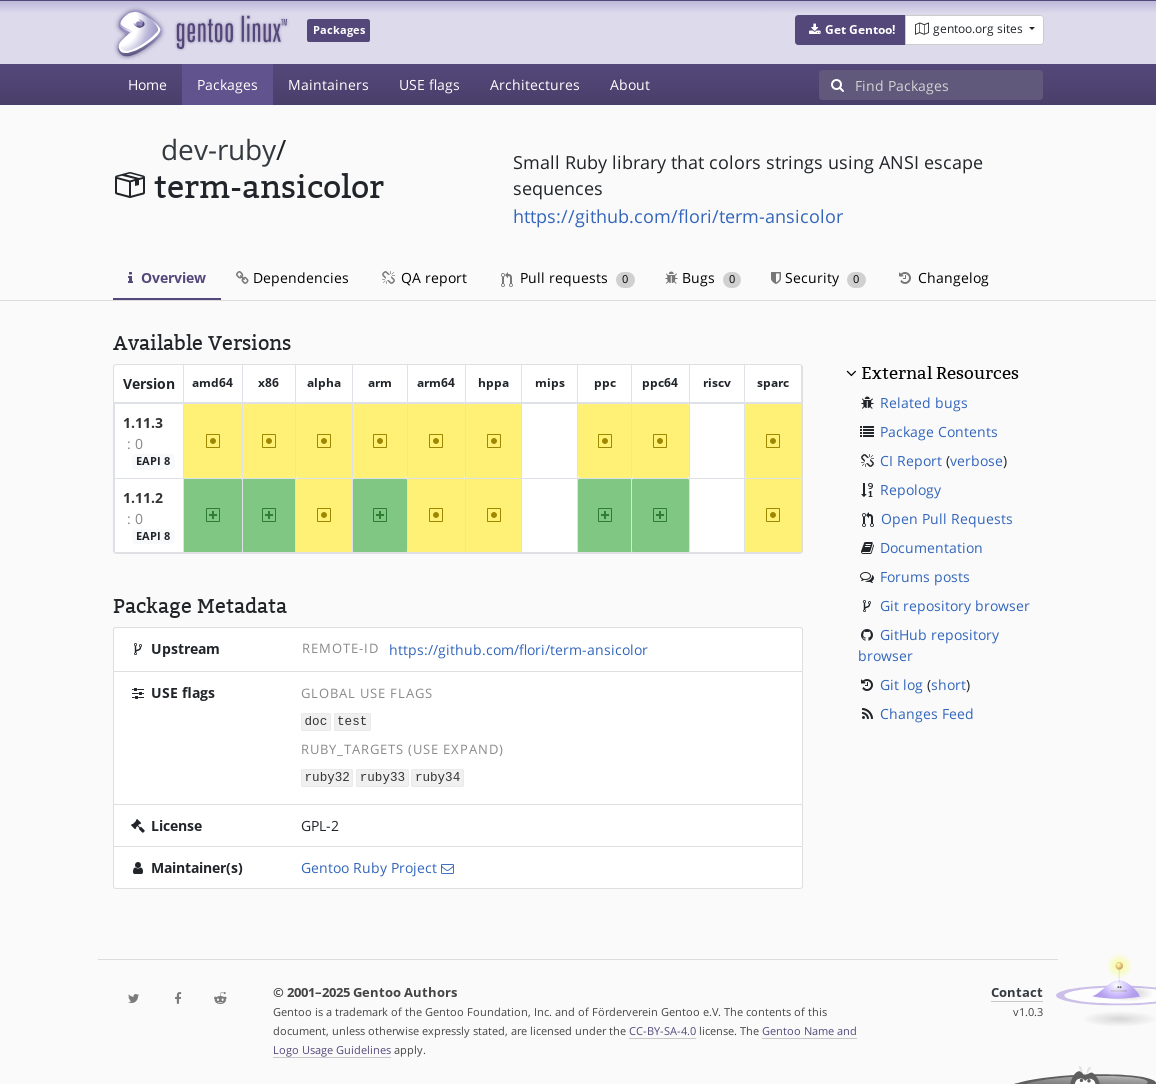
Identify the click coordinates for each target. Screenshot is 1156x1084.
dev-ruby (218, 149)
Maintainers (328, 84)
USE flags (429, 84)
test (352, 720)
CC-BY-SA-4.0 (662, 1028)
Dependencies (292, 277)
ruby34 (437, 775)
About (630, 84)
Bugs (703, 277)
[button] (850, 30)
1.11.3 (143, 422)
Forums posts (925, 576)
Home (147, 84)
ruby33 (382, 775)
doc (316, 720)
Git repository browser (955, 605)
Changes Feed (927, 713)
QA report (423, 277)
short (948, 684)
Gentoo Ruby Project (369, 865)
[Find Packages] (949, 85)
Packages (227, 84)
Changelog (942, 277)
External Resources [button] (940, 373)
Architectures (535, 84)
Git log (901, 684)
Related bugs (924, 402)
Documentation (931, 547)
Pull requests (568, 277)
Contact (1017, 990)
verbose (976, 460)
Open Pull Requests (947, 518)
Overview (167, 277)
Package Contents (939, 431)
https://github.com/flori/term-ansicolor (678, 216)
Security (818, 277)
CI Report (911, 460)
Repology (910, 489)
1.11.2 (143, 497)
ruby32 (327, 775)
